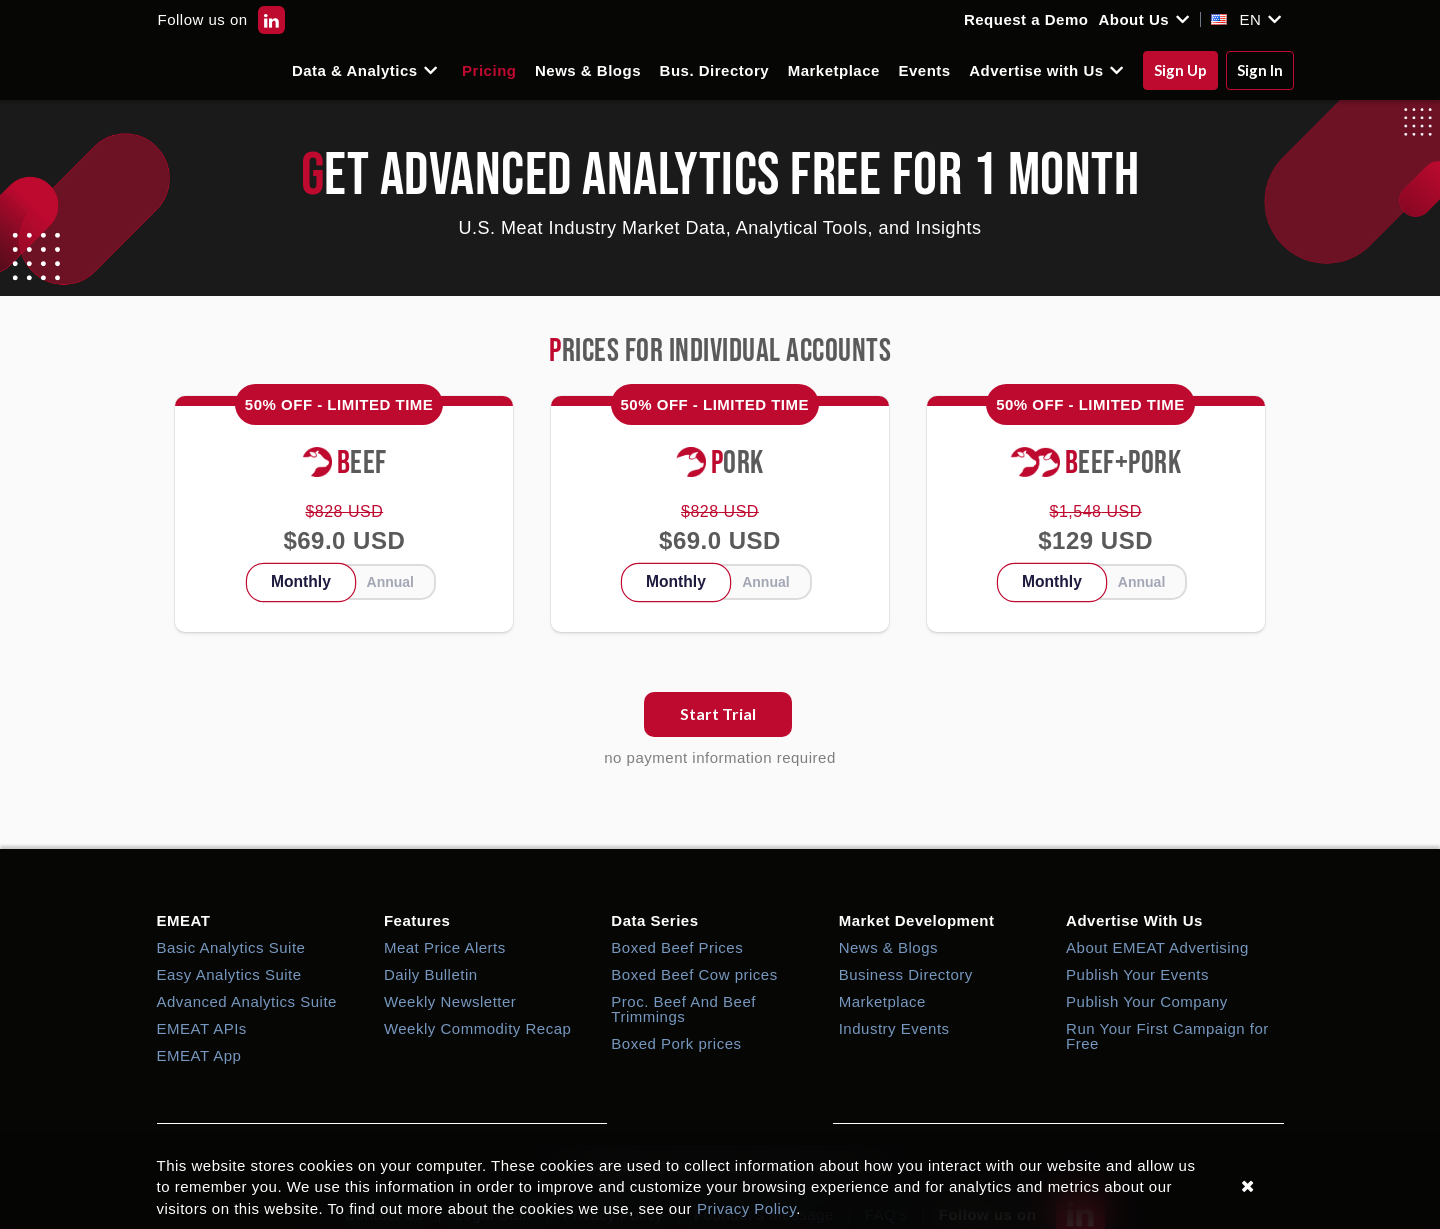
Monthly (301, 581)
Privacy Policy (746, 1208)
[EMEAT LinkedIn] (271, 19)
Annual (390, 582)
